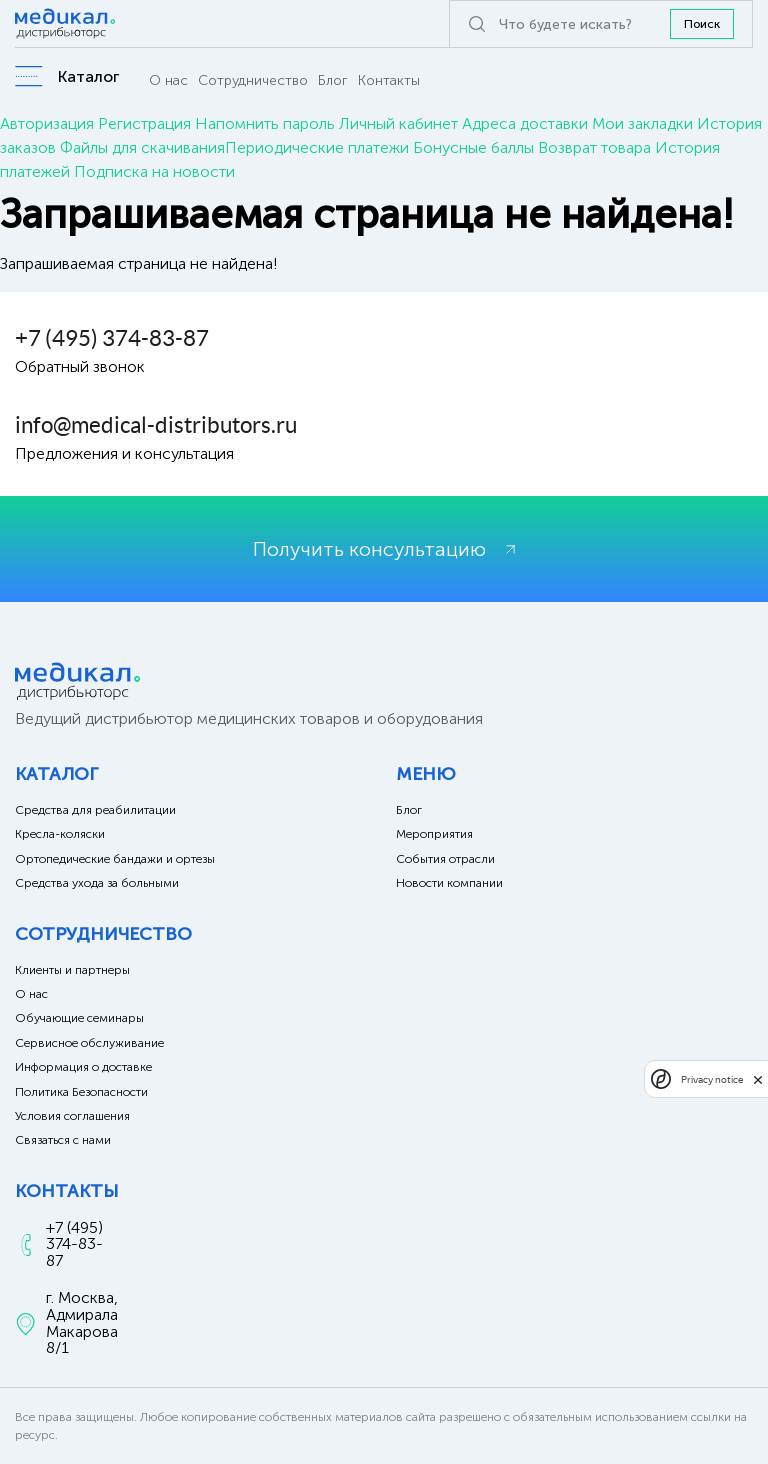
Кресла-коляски (60, 834)
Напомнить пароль (265, 123)
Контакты (389, 80)
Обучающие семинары (79, 1018)
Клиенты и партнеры (72, 970)
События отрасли (445, 859)
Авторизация (47, 123)
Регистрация (144, 123)
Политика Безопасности (81, 1092)
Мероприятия (434, 834)
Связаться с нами (63, 1140)
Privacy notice (712, 1079)
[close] (758, 1079)
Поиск (702, 24)
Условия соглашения (72, 1116)
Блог (333, 80)
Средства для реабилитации (95, 810)
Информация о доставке (83, 1067)
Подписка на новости (154, 171)
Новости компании (449, 883)
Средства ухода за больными (97, 883)
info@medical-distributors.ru (156, 425)
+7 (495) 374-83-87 (112, 338)
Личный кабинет (398, 123)
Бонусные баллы (473, 147)
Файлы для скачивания (142, 147)
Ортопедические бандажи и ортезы (115, 859)
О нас (168, 80)
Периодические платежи (317, 147)
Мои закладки (642, 123)
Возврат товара (594, 147)
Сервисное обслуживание (89, 1043)
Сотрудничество (253, 80)
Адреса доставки (525, 123)
